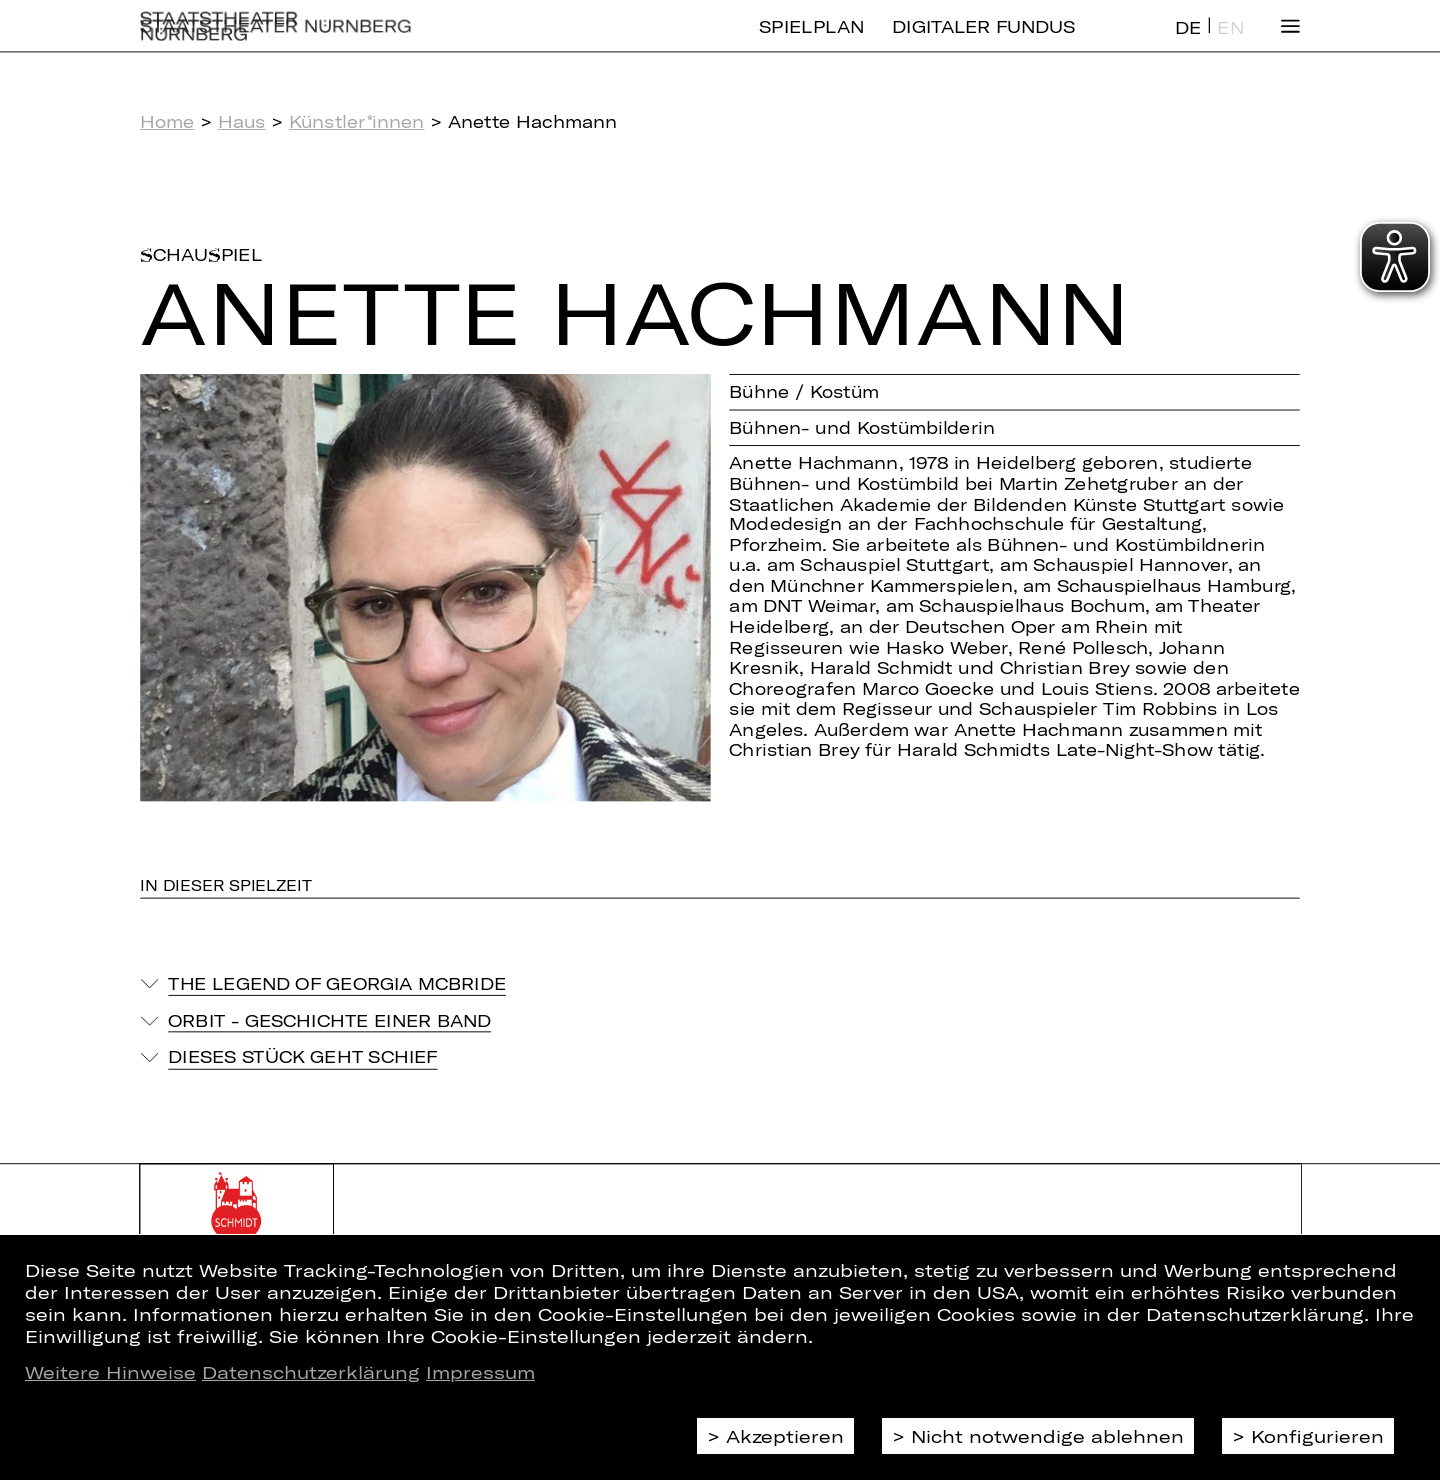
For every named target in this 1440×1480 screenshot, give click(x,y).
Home (167, 121)
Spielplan (811, 42)
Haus (242, 121)
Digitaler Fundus (983, 42)
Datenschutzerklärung (311, 1372)
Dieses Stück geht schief (302, 1057)
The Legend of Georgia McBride (337, 983)
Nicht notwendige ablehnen (1047, 1436)
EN (1230, 43)
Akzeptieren (785, 1436)
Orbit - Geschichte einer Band (329, 1020)
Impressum (480, 1372)
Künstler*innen (357, 121)
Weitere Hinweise (110, 1372)
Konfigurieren (1317, 1436)
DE (1188, 43)
